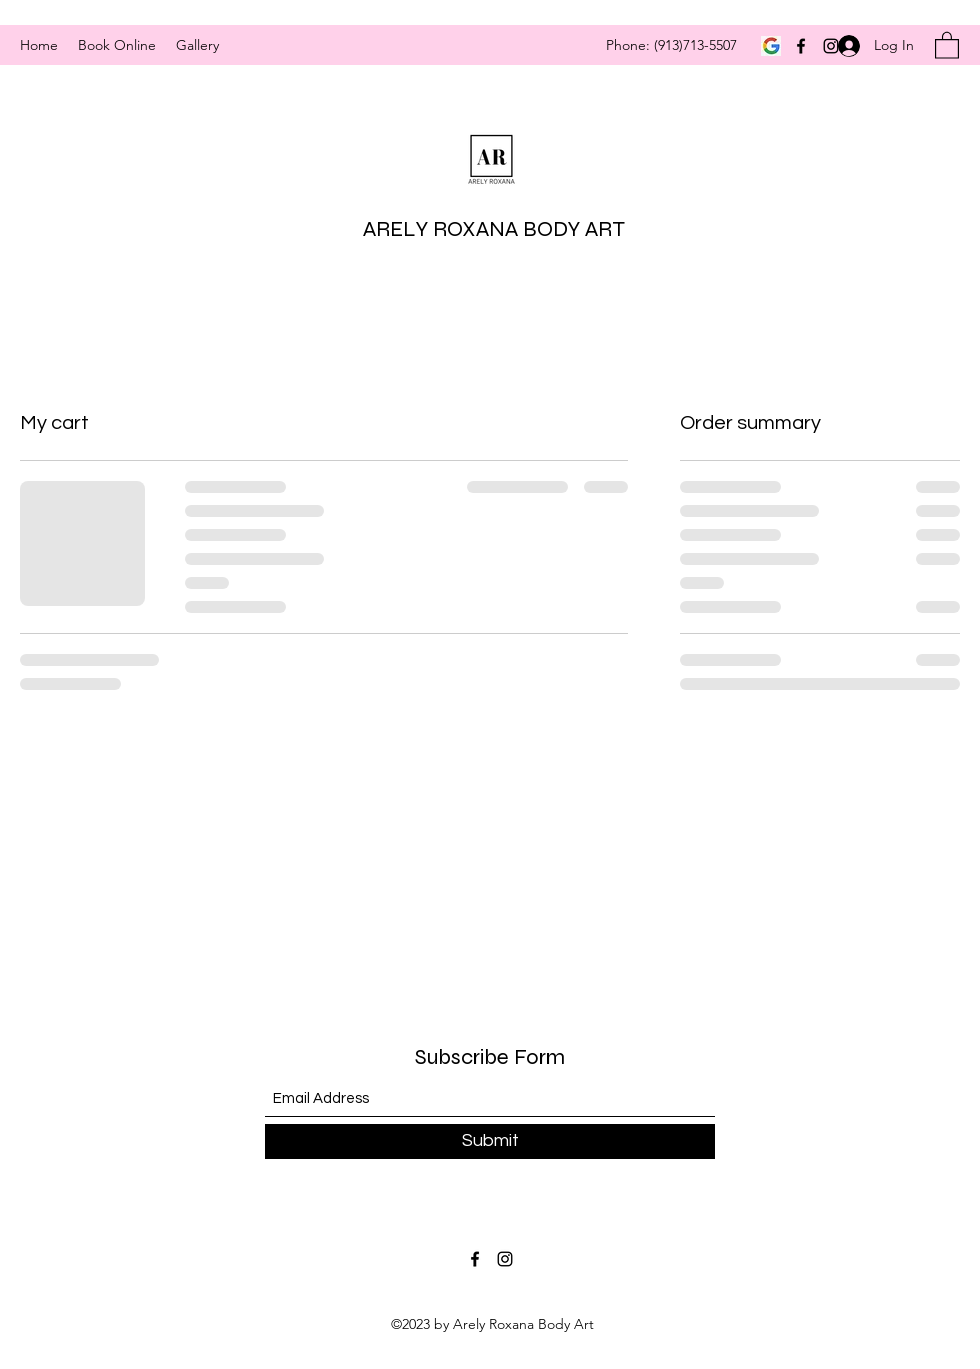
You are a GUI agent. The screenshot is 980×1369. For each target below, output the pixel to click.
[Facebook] (801, 46)
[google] (771, 46)
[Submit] (490, 1141)
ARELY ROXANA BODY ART (494, 229)
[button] (947, 44)
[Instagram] (505, 1259)
